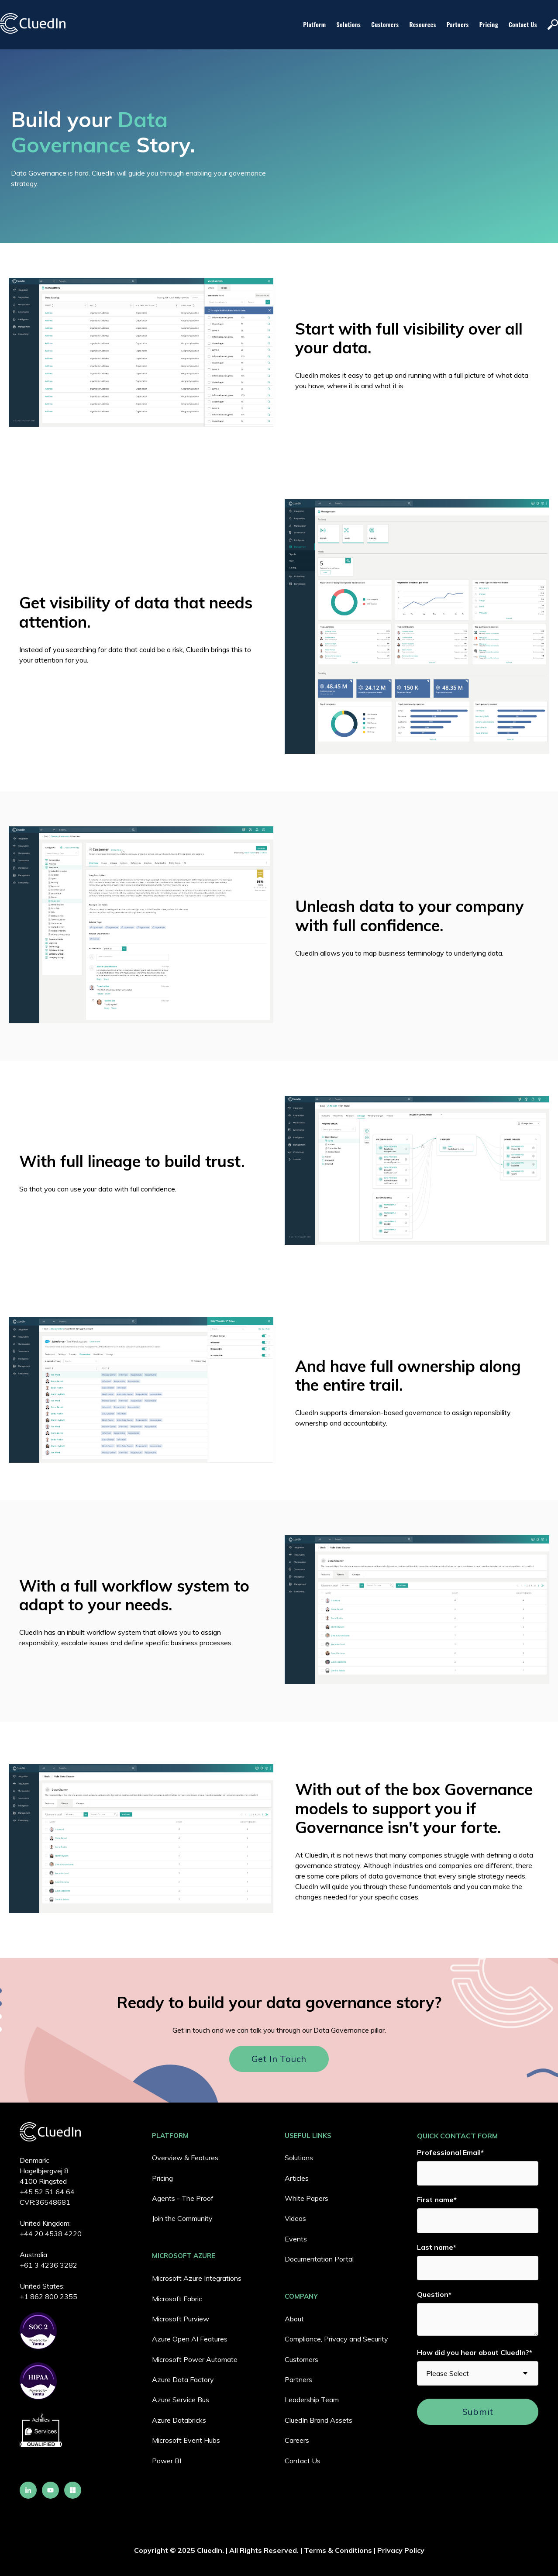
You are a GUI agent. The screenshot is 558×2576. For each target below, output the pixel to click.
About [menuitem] (294, 2318)
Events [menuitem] (296, 2238)
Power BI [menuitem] (166, 2460)
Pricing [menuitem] (162, 2178)
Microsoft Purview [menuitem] (180, 2318)
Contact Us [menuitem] (302, 2460)
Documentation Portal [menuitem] (319, 2259)
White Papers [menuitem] (306, 2198)
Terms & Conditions (338, 2550)
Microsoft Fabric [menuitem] (177, 2298)
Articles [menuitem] (297, 2178)
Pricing (488, 24)
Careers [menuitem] (297, 2440)
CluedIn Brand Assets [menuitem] (318, 2420)
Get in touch (279, 2058)
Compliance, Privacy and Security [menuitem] (336, 2338)
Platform (314, 24)
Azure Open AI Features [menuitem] (189, 2338)
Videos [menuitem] (295, 2218)
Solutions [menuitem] (299, 2157)
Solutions (349, 24)
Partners (458, 24)
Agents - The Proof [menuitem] (183, 2198)
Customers (385, 24)
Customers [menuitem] (301, 2359)
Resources (423, 24)
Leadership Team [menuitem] (312, 2399)
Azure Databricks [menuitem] (179, 2420)
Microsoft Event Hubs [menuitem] (186, 2440)
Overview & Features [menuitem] (185, 2157)
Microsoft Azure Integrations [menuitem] (196, 2278)
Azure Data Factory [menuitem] (183, 2379)
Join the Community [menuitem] (182, 2218)
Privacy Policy (400, 2550)
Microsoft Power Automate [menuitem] (195, 2359)
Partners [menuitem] (298, 2379)
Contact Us (523, 24)
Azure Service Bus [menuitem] (180, 2399)
